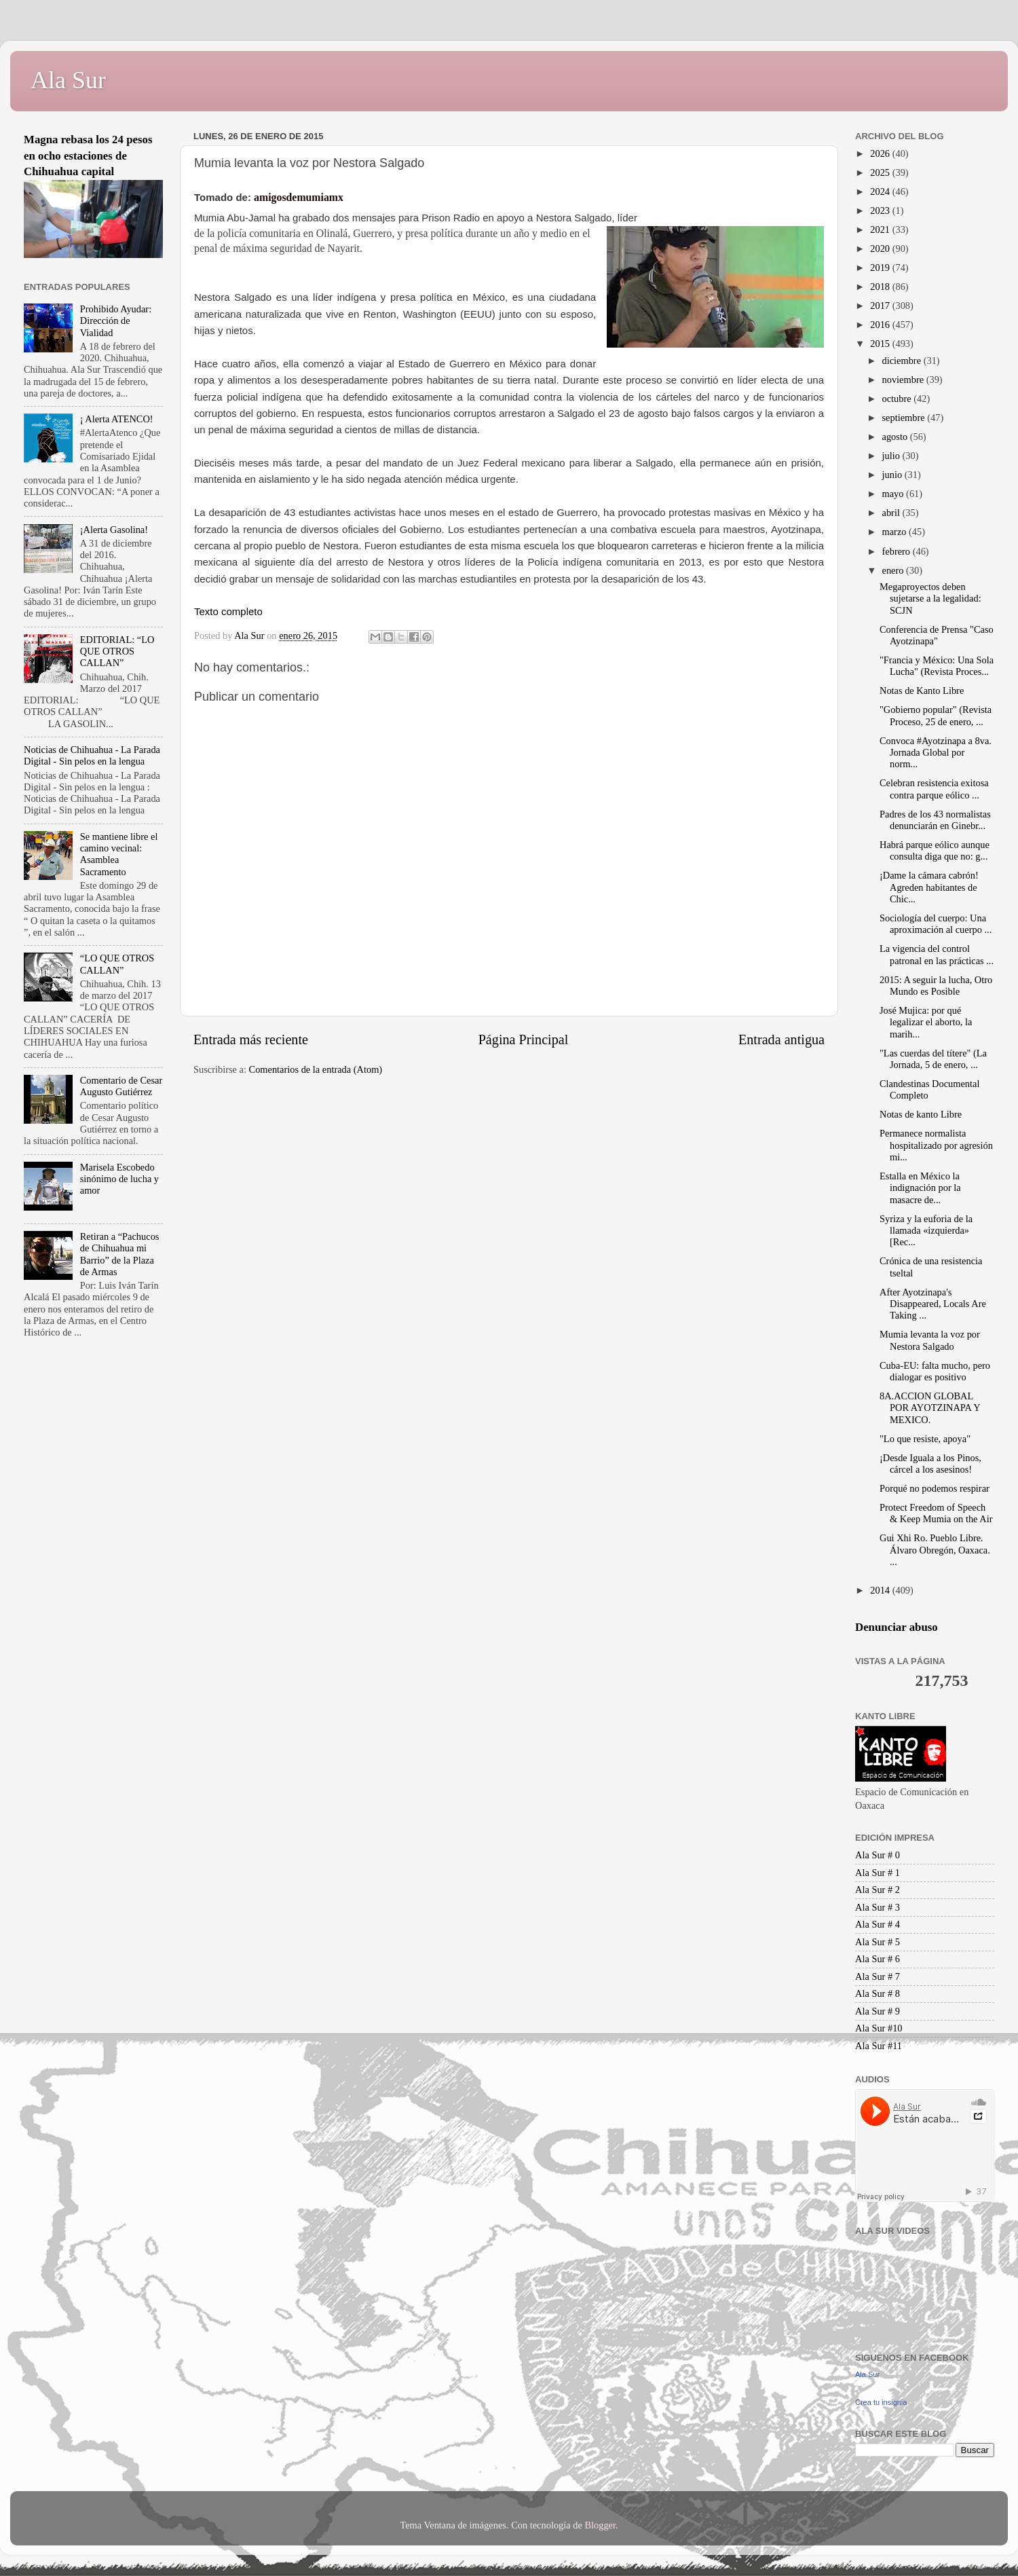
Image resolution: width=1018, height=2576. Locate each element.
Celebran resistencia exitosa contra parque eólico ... (934, 788)
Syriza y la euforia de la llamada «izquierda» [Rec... (926, 1230)
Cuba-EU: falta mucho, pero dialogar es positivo (935, 1371)
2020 (881, 248)
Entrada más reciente (250, 1039)
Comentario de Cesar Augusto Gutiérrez (121, 1086)
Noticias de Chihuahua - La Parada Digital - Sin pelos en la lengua (92, 755)
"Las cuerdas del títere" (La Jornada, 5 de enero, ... (933, 1059)
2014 (881, 1590)
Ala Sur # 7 (877, 1976)
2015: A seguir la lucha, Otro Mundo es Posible (936, 985)
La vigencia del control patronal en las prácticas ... (937, 954)
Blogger (600, 2525)
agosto (896, 436)
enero (894, 570)
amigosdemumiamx (298, 197)
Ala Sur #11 (878, 2045)
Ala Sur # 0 (877, 1855)
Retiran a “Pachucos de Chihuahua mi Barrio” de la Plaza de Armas (119, 1254)
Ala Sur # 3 (877, 1907)
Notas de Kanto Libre (922, 690)
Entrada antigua (781, 1039)
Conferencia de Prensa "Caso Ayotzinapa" (937, 635)
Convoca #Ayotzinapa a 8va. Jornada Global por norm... (936, 752)
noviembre (904, 379)
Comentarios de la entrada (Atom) (316, 1069)
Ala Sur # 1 (877, 1872)
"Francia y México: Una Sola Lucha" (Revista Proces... (937, 666)
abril (892, 512)
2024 (881, 191)
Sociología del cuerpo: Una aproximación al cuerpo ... (936, 924)
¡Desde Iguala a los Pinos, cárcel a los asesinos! (930, 1463)
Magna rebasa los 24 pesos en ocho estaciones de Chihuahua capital (88, 155)
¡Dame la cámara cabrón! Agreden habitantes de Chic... (929, 887)
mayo (894, 493)
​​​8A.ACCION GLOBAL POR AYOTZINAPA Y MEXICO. (930, 1408)
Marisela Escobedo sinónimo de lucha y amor (119, 1179)
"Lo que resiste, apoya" (925, 1438)
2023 (881, 210)
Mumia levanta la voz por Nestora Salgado (930, 1340)
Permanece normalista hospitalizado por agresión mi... (936, 1145)
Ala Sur (68, 80)
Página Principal (523, 1039)
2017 (881, 305)
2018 (881, 286)
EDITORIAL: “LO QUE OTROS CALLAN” (117, 651)
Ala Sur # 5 (877, 1941)
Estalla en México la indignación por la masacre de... (920, 1188)
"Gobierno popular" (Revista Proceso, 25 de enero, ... (936, 715)
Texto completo (228, 611)
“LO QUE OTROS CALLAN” (117, 964)
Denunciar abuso (896, 1627)
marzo (895, 531)
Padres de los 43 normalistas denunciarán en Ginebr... (935, 820)
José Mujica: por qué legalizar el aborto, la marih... (926, 1022)
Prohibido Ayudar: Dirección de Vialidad (115, 320)
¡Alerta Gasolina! (114, 529)
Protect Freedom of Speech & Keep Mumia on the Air (936, 1513)
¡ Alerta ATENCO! (116, 418)
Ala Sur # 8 (877, 1993)
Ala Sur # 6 (877, 1958)
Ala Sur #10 (879, 2028)
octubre (898, 398)
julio (892, 455)
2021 (881, 229)
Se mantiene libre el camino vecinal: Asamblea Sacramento (119, 854)
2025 (881, 172)
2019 (881, 267)
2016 (881, 324)
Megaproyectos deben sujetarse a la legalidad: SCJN (930, 598)
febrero (897, 551)
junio (893, 474)
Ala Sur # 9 (877, 2011)
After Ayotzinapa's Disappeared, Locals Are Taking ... (933, 1304)
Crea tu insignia (881, 2402)
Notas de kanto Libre (921, 1114)
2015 (881, 343)
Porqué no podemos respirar (934, 1488)
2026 (881, 153)
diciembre (903, 360)
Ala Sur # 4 (877, 1924)
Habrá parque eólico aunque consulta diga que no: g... (934, 850)
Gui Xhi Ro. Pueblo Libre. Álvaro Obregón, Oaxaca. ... (935, 1549)
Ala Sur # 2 (877, 1889)
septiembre (905, 417)
